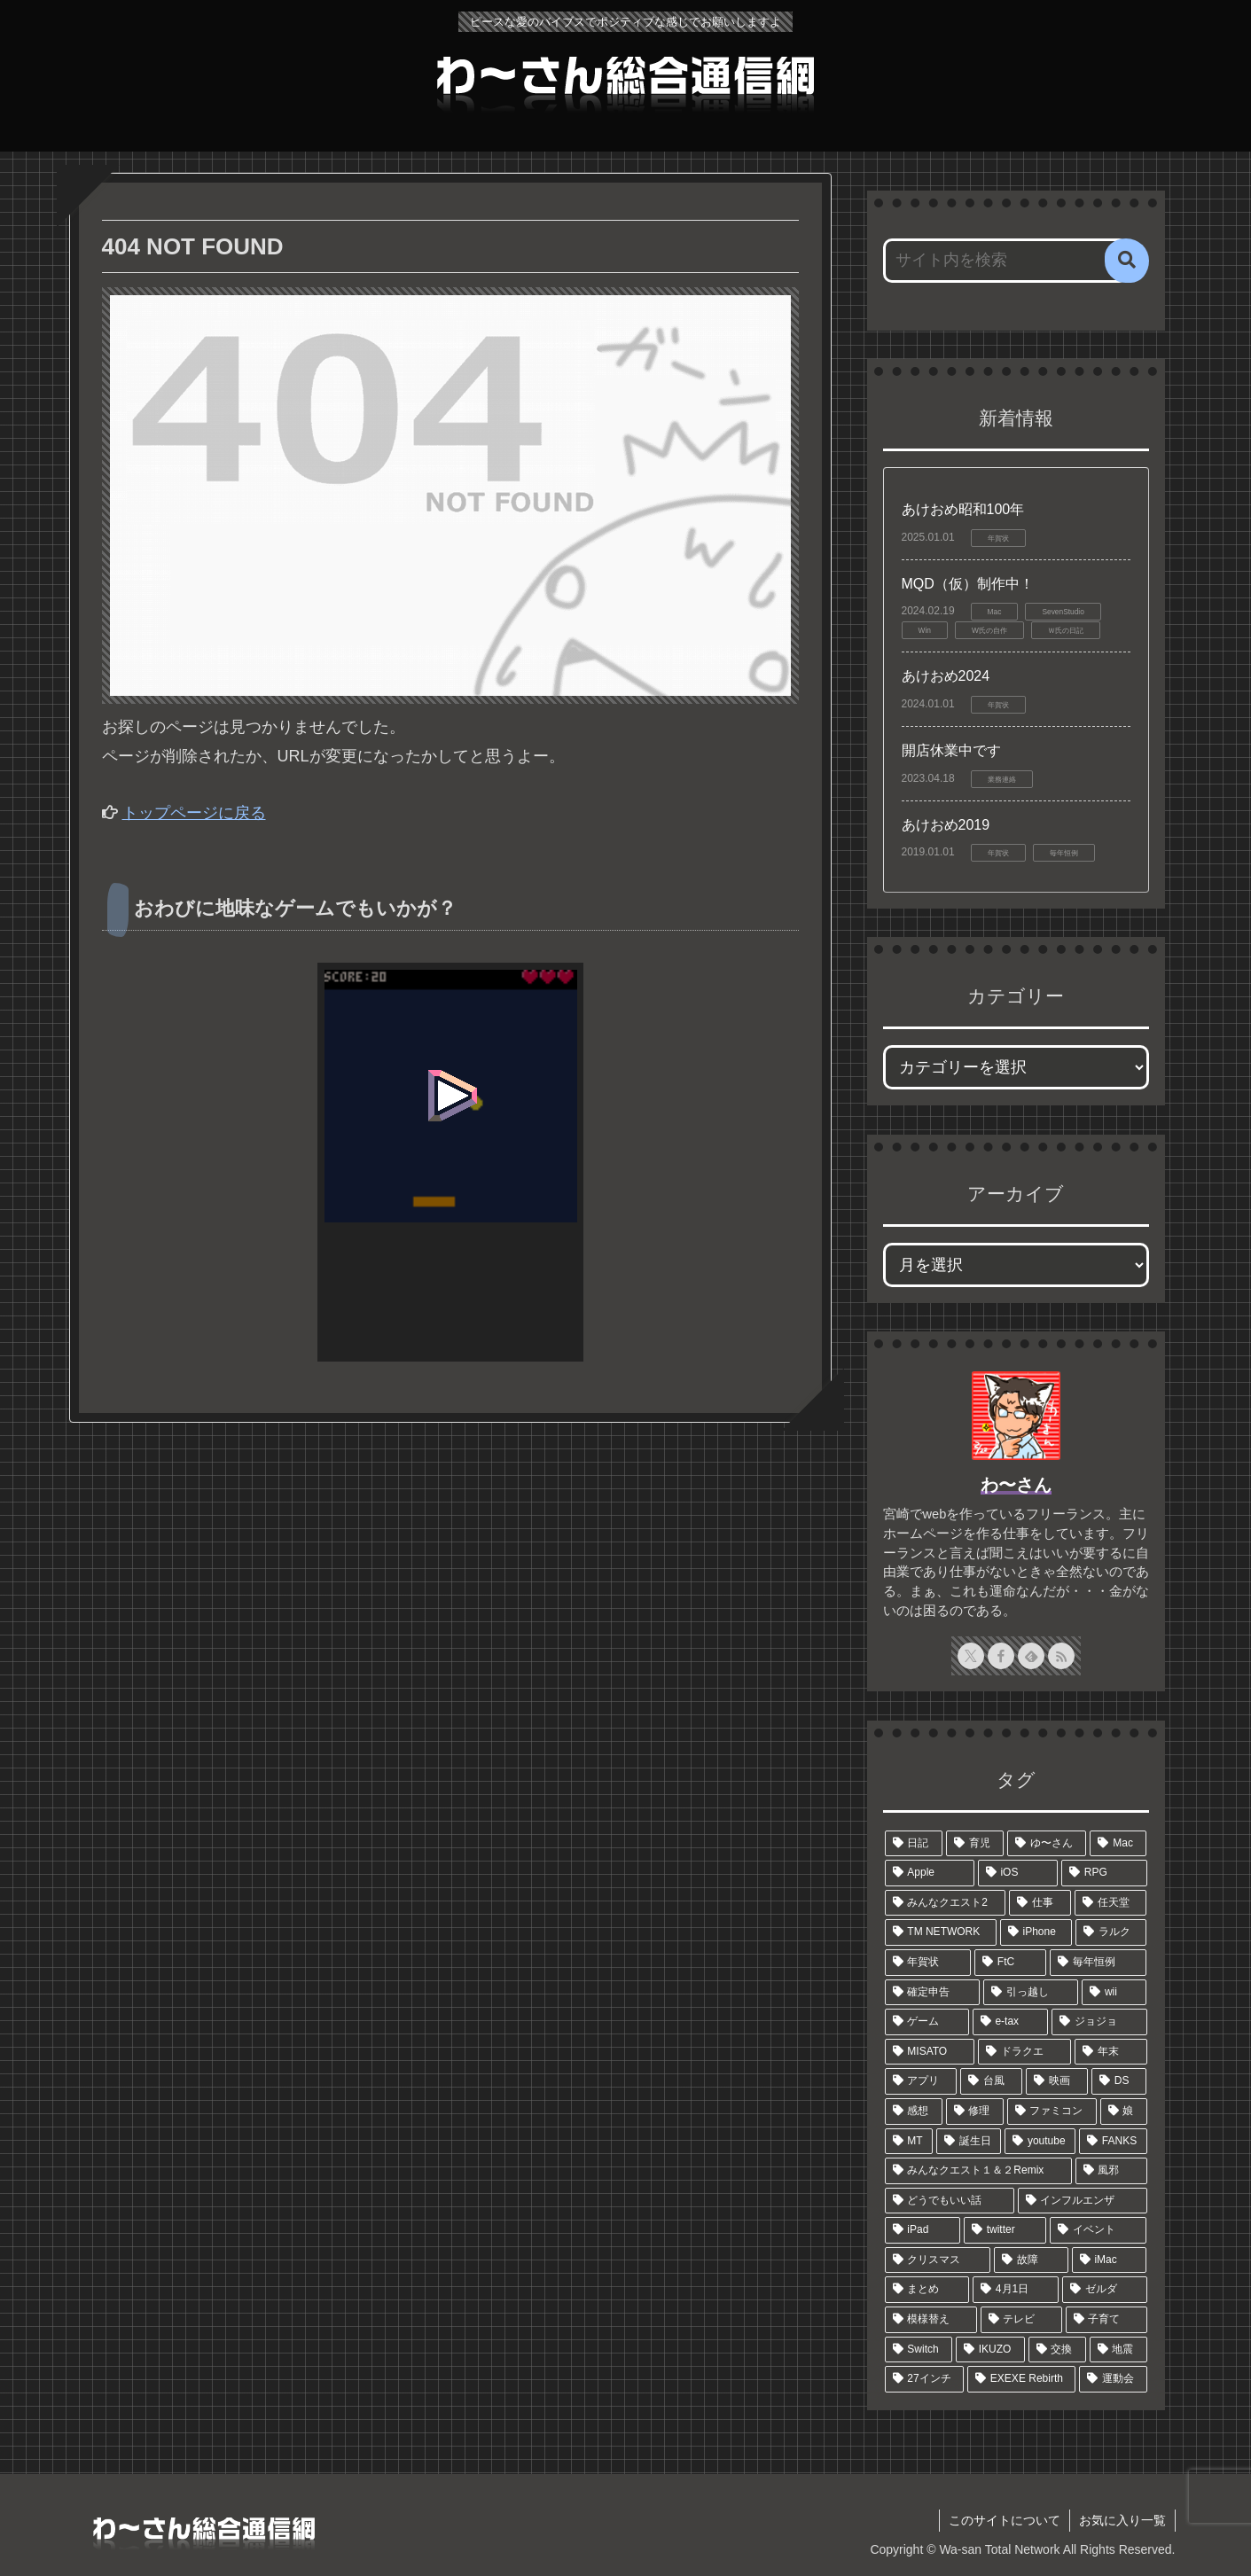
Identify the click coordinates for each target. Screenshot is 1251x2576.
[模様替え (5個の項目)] (931, 2320)
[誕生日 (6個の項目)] (968, 2141)
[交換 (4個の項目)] (1057, 2350)
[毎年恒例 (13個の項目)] (1098, 1962)
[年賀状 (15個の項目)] (928, 1962)
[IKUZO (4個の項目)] (990, 2350)
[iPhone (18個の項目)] (1036, 1932)
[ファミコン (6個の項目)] (1052, 2111)
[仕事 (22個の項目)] (1040, 1903)
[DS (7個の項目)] (1119, 2081)
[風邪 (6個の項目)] (1111, 2171)
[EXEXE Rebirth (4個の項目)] (1021, 2379)
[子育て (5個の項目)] (1106, 2320)
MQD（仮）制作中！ (968, 583)
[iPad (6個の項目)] (922, 2230)
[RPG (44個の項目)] (1103, 1873)
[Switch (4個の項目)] (918, 2350)
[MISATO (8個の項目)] (930, 2052)
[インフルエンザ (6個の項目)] (1082, 2201)
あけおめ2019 (946, 824)
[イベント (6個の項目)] (1098, 2230)
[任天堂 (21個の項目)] (1111, 1903)
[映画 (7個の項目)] (1057, 2081)
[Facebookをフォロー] (1001, 1655)
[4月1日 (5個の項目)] (1016, 2289)
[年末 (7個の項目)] (1110, 2052)
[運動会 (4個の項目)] (1112, 2379)
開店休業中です (951, 750)
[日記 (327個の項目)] (913, 1844)
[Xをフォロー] (970, 1655)
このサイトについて (1004, 2520)
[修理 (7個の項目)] (975, 2111)
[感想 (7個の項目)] (913, 2111)
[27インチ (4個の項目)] (925, 2379)
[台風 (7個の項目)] (991, 2081)
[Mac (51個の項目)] (1118, 1844)
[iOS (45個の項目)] (1018, 1873)
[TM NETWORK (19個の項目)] (941, 1932)
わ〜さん (1016, 1485)
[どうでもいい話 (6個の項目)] (949, 2201)
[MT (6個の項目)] (909, 2141)
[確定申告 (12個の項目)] (932, 1992)
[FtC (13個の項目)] (1010, 1962)
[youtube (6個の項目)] (1040, 2141)
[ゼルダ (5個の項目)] (1104, 2289)
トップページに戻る (194, 813)
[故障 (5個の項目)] (1031, 2260)
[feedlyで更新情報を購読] (1031, 1655)
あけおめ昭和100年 (963, 509)
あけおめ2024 (946, 675)
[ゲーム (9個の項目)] (927, 2022)
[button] (1127, 260)
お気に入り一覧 (1122, 2520)
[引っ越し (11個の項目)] (1030, 1992)
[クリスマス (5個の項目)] (938, 2260)
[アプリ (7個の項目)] (921, 2081)
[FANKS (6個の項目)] (1113, 2141)
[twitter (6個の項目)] (1005, 2230)
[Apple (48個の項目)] (929, 1873)
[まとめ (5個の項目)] (927, 2289)
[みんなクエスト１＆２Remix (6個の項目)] (978, 2171)
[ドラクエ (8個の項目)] (1024, 2052)
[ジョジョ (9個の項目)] (1099, 2022)
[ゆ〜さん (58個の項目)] (1046, 1844)
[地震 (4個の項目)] (1118, 2350)
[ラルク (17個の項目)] (1110, 1932)
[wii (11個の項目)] (1114, 1992)
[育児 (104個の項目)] (975, 1844)
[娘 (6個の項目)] (1123, 2111)
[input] (1005, 260)
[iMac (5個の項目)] (1109, 2260)
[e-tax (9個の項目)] (1011, 2022)
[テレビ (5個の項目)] (1021, 2320)
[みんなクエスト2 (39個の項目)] (945, 1903)
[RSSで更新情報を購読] (1061, 1655)
